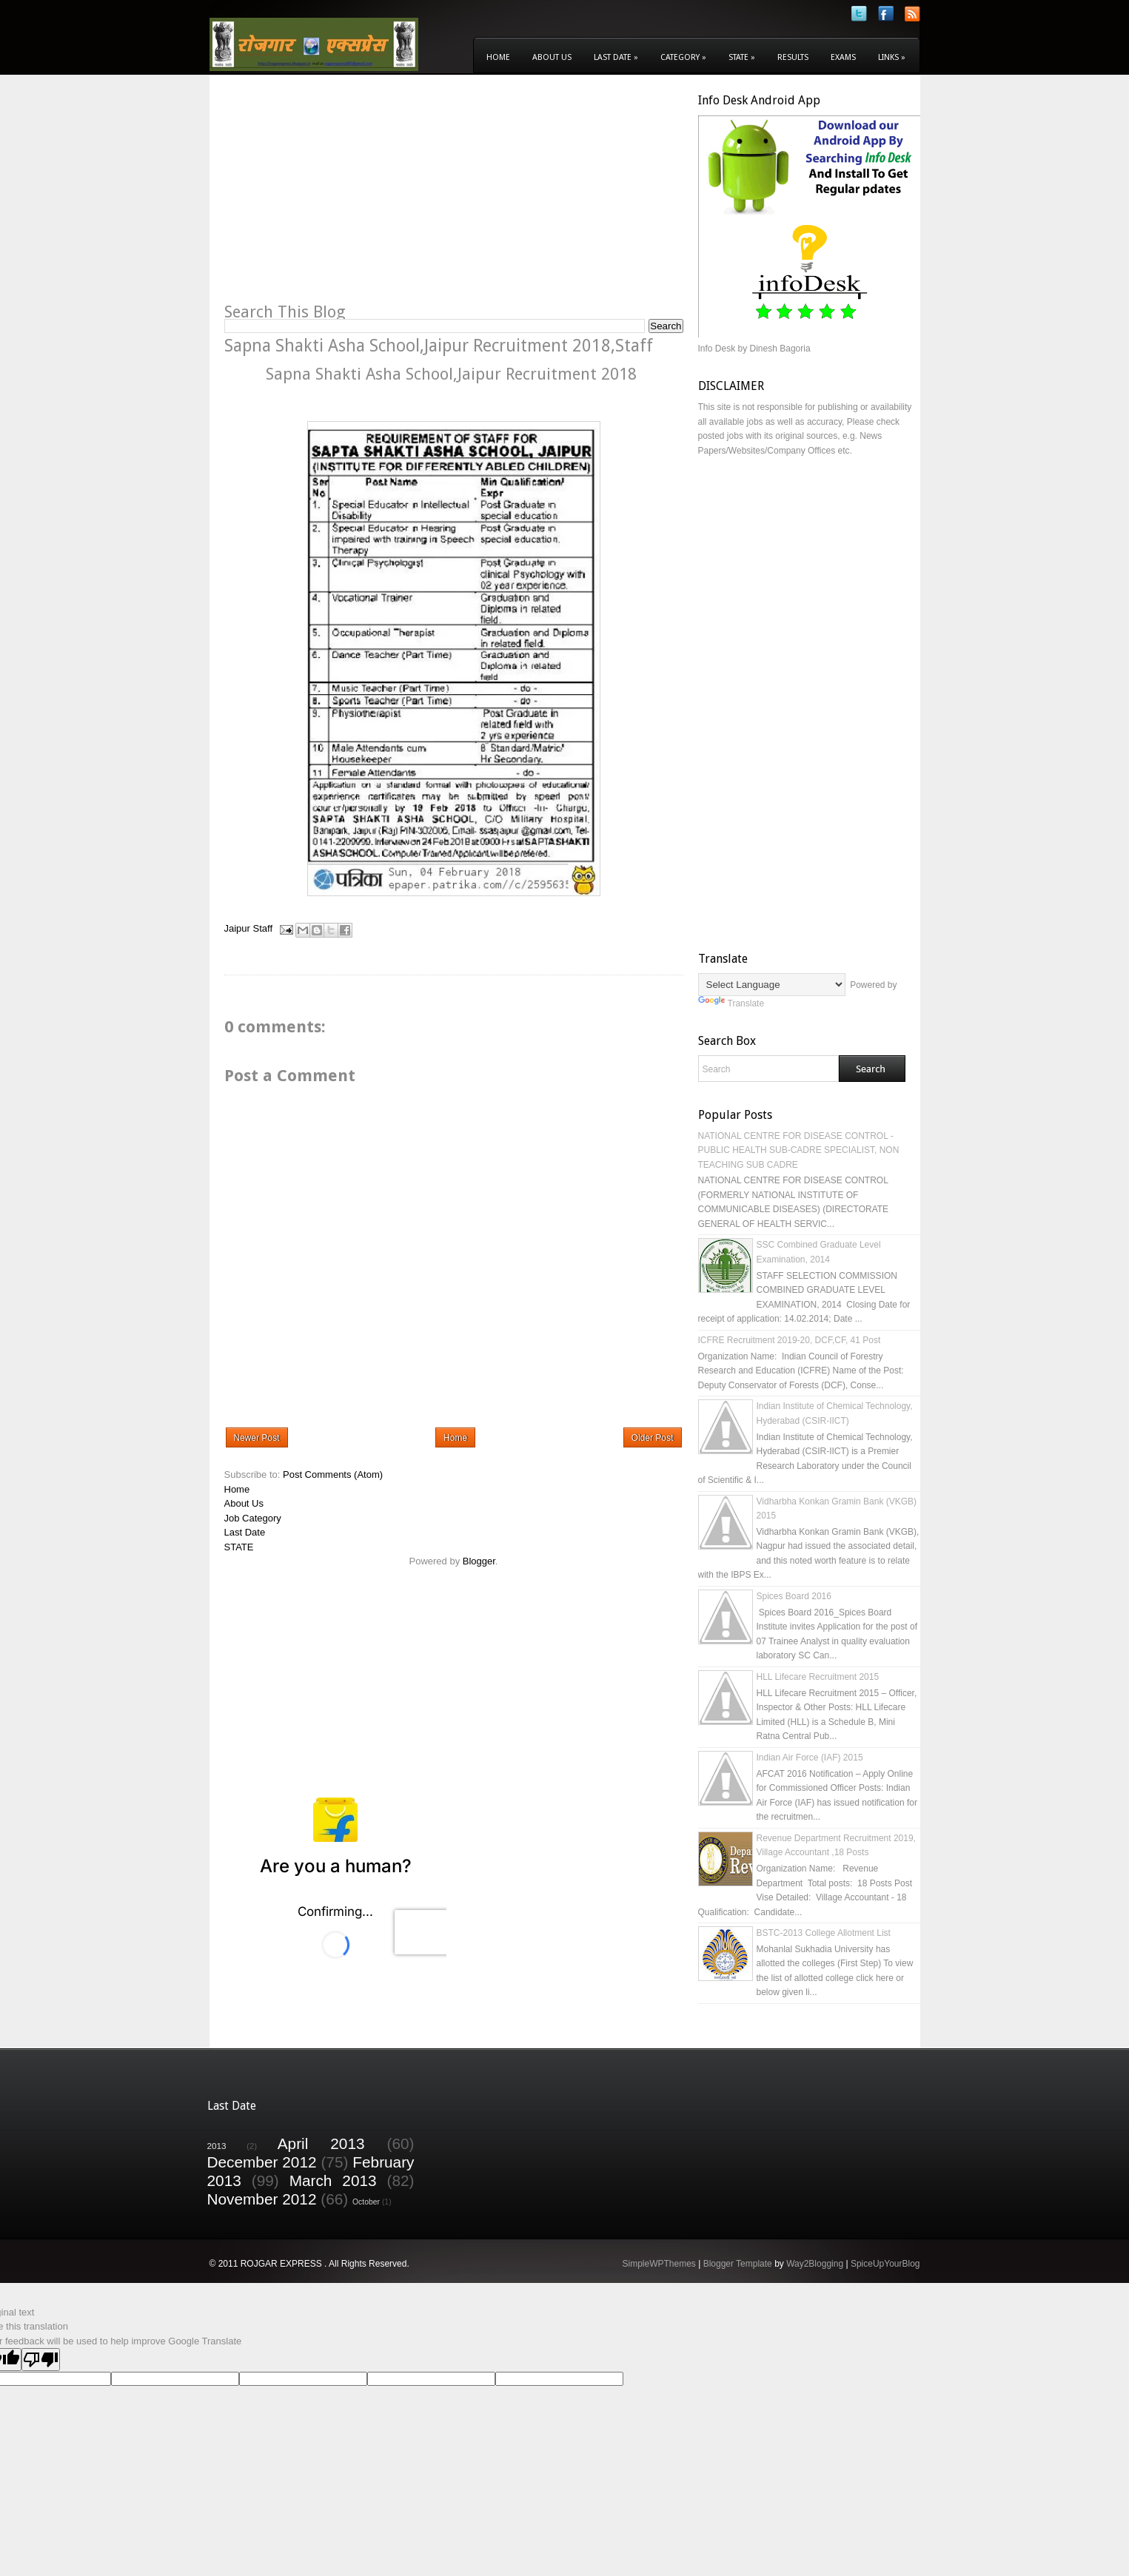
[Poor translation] (40, 2359)
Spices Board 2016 (794, 1596)
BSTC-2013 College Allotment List (824, 1933)
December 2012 (262, 2161)
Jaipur (237, 929)
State (741, 57)
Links (891, 57)
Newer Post (257, 1438)
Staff (263, 929)
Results (792, 57)
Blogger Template (737, 2264)
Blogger (479, 1561)
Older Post (652, 1438)
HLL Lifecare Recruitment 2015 (818, 1677)
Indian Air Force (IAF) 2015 (810, 1757)
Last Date (616, 57)
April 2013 (321, 2143)
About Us (552, 57)
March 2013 (333, 2180)
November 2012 (262, 2198)
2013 (217, 2145)
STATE (239, 1547)
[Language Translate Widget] (771, 984)
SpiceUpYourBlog (885, 2264)
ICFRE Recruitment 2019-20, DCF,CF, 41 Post (789, 1340)
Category (683, 57)
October (366, 2202)
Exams (843, 57)
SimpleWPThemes (658, 2264)
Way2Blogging (814, 2264)
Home (498, 57)
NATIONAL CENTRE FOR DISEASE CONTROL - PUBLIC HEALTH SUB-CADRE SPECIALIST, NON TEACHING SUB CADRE (798, 1150)
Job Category (252, 1518)
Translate (731, 1003)
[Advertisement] (348, 196)
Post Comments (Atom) (333, 1474)
